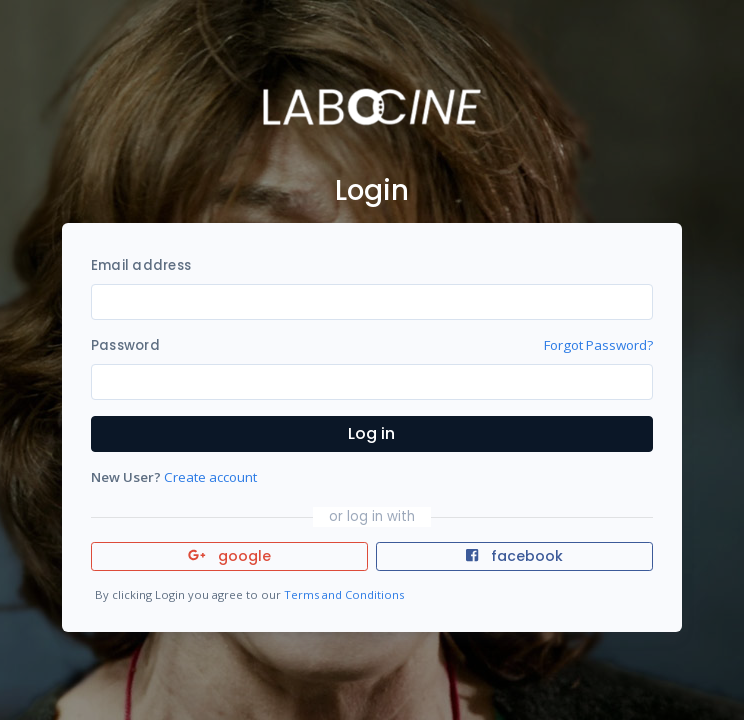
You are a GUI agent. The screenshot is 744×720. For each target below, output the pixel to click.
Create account (210, 477)
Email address (141, 265)
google (229, 556)
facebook (514, 556)
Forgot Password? (598, 345)
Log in (371, 433)
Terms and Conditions (344, 594)
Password (125, 345)
